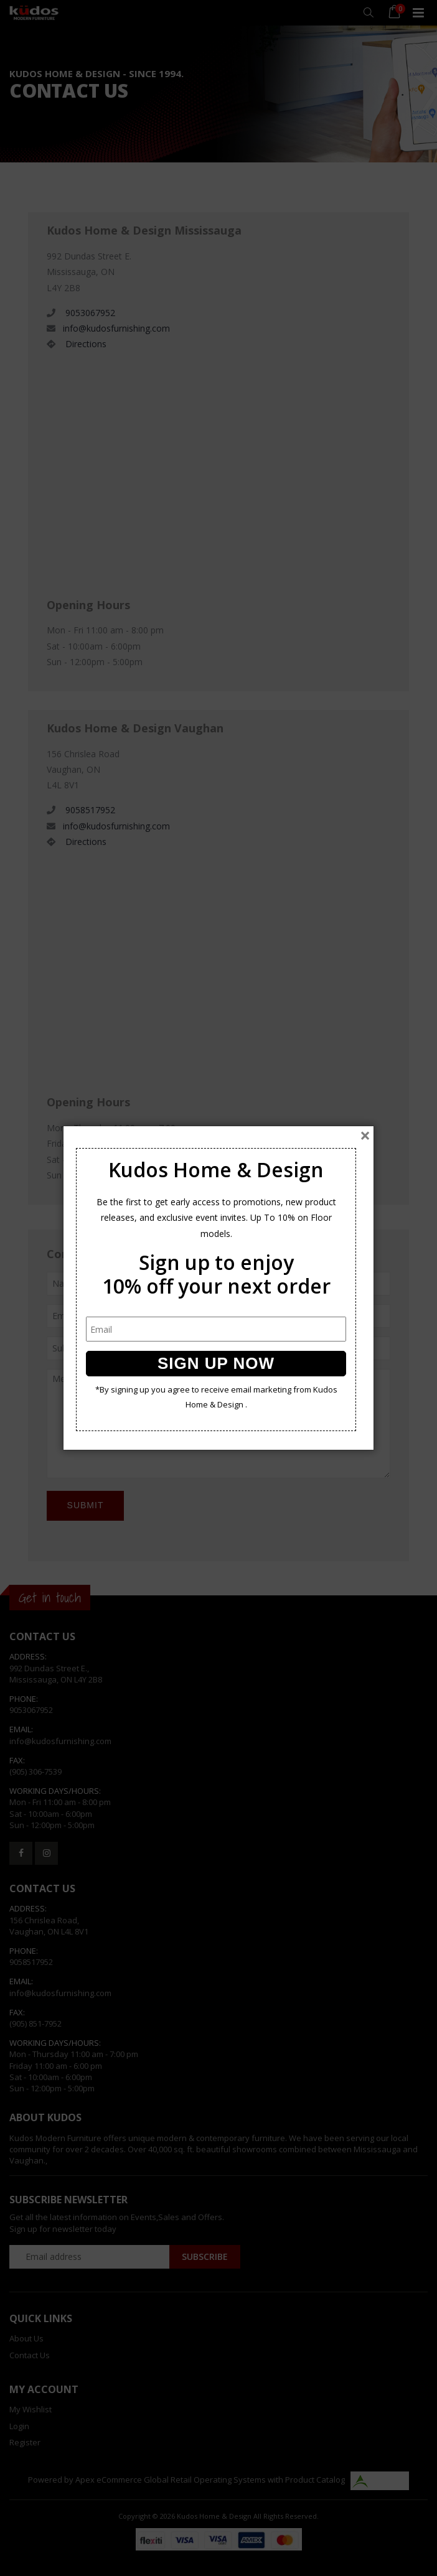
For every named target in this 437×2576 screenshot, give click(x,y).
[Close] (365, 1135)
